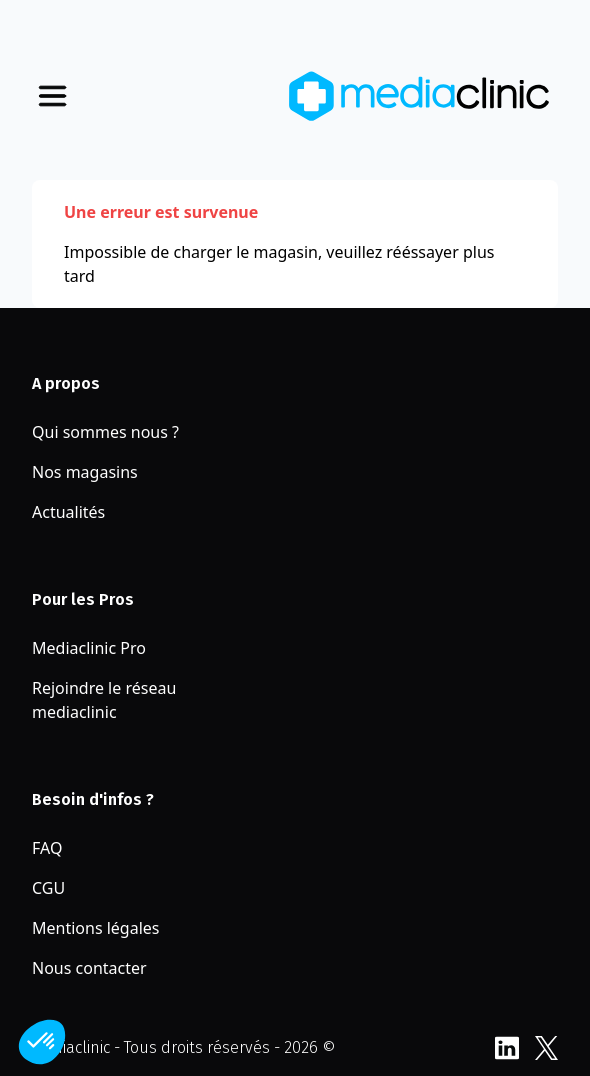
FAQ (47, 848)
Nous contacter (89, 968)
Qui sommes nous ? (105, 432)
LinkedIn (506, 1048)
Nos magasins (85, 472)
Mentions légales (96, 928)
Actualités (68, 512)
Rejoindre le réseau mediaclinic (104, 700)
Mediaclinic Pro (89, 648)
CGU (48, 888)
